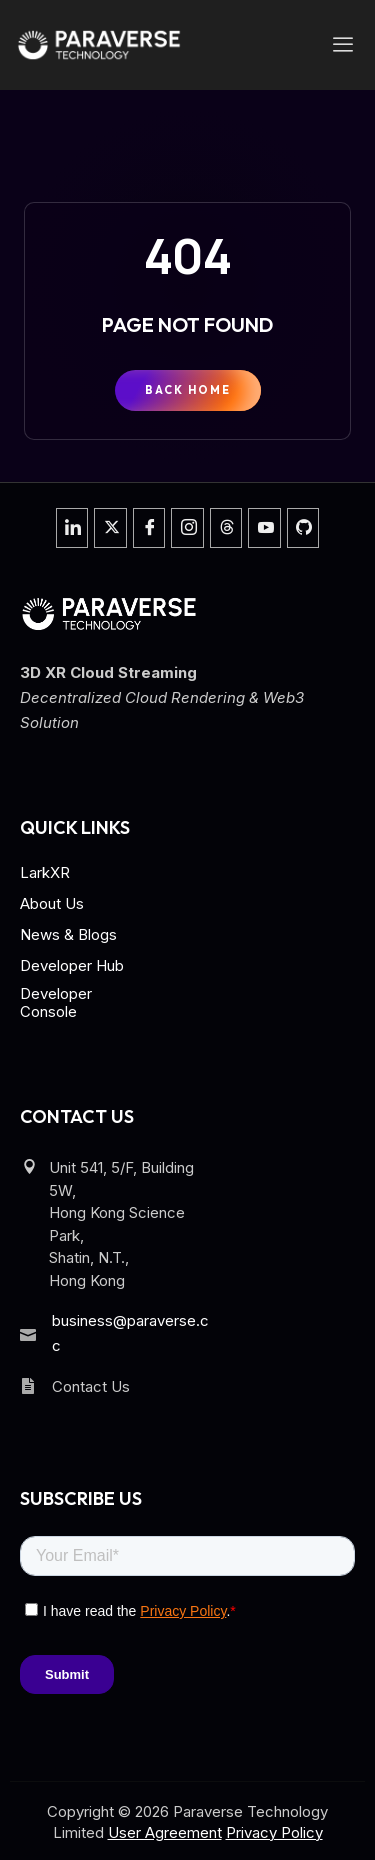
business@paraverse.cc (130, 1333)
